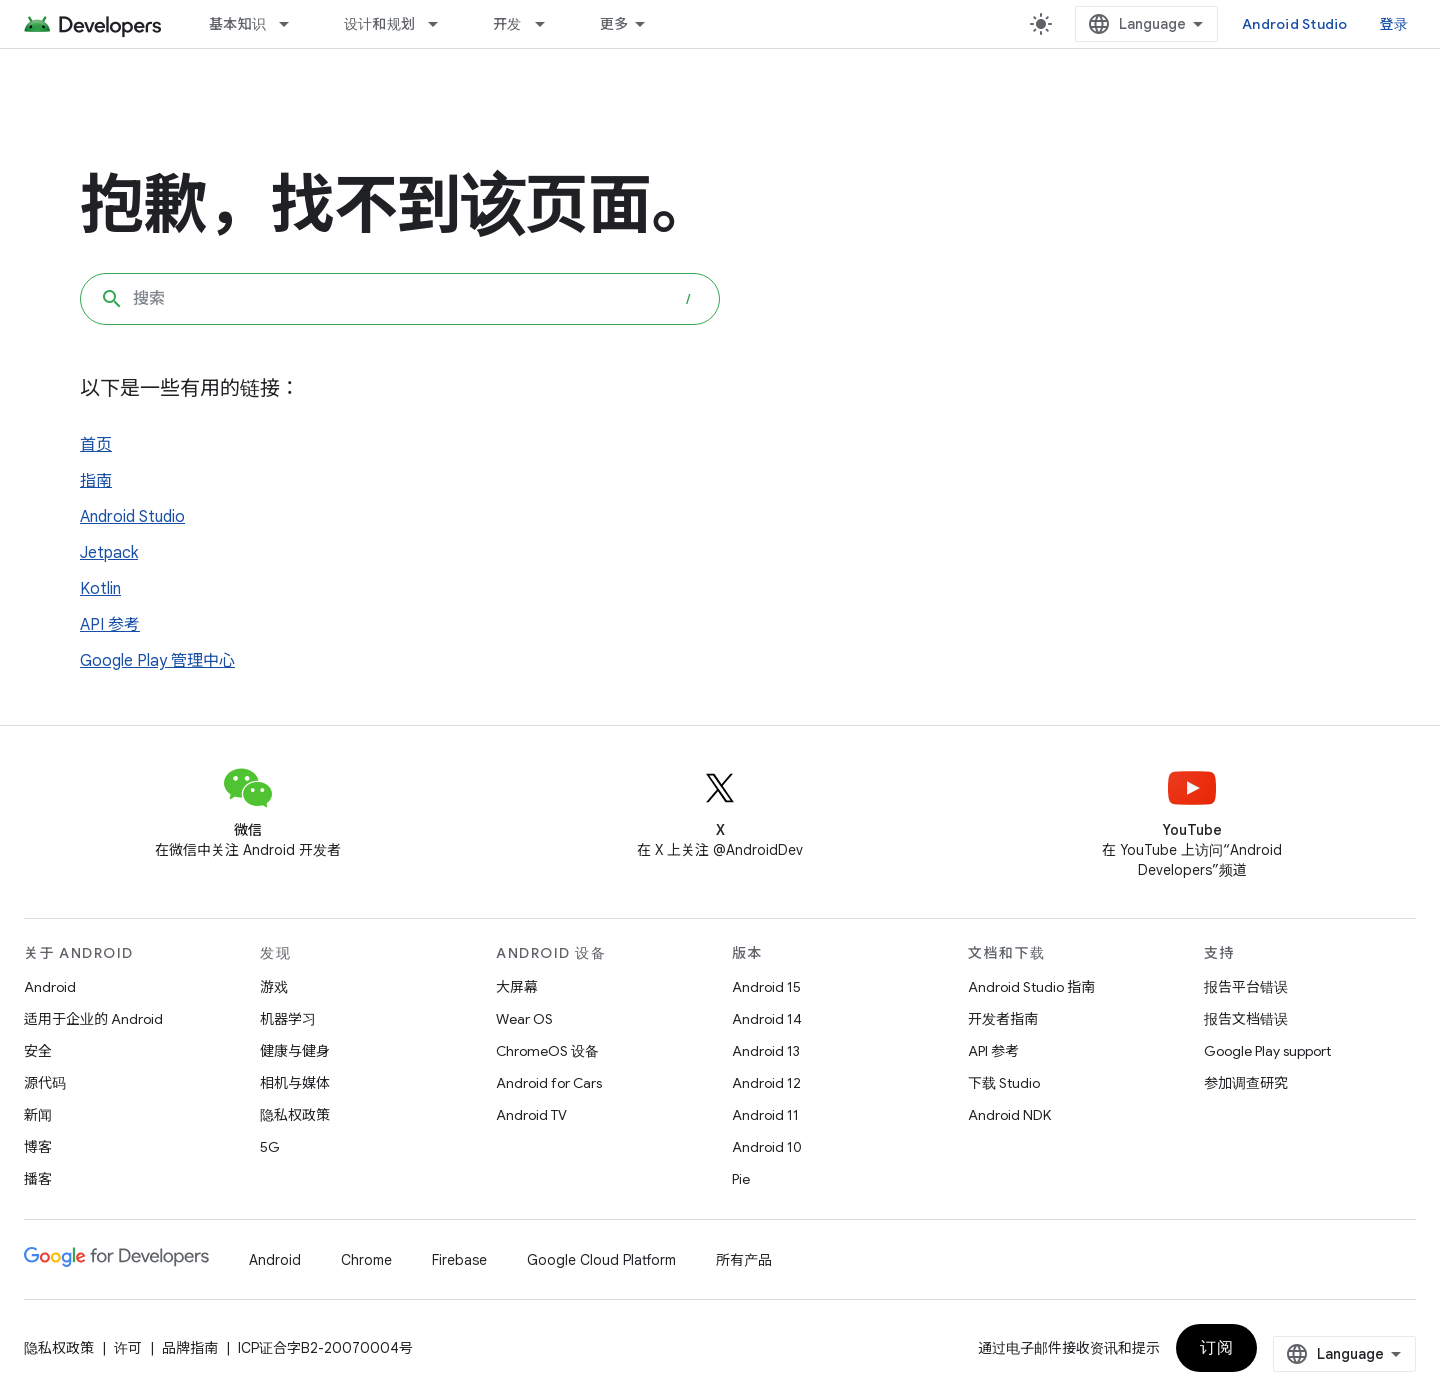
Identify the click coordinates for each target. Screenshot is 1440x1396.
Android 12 (766, 1083)
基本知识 (237, 24)
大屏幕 (517, 987)
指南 (96, 481)
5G (270, 1147)
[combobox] (400, 299)
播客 (38, 1179)
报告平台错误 (1246, 987)
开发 (507, 24)
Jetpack (109, 553)
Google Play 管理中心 (157, 661)
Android (50, 987)
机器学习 (288, 1019)
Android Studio (1295, 24)
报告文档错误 (1246, 1019)
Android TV (531, 1115)
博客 (38, 1147)
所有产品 (744, 1260)
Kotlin (100, 589)
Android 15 (766, 987)
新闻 (38, 1115)
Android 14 (767, 1019)
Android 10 (767, 1147)
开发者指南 (1003, 1019)
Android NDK (1009, 1115)
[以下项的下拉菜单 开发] (549, 24)
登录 (1394, 24)
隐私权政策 (295, 1115)
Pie (741, 1179)
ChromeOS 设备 (547, 1051)
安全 (38, 1051)
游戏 (274, 987)
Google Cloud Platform (601, 1260)
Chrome (366, 1260)
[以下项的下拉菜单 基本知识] (293, 24)
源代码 (45, 1083)
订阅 (1216, 1348)
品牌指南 (190, 1348)
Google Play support (1267, 1051)
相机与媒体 (295, 1083)
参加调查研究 (1246, 1083)
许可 (128, 1348)
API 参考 (110, 625)
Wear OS (524, 1019)
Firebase (459, 1260)
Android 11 (765, 1115)
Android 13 (766, 1051)
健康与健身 (295, 1051)
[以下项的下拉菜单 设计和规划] (442, 24)
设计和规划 (379, 24)
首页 (96, 445)
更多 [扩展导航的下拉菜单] (614, 24)
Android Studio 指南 (1031, 987)
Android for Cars (549, 1083)
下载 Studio (1004, 1083)
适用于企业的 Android (93, 1019)
